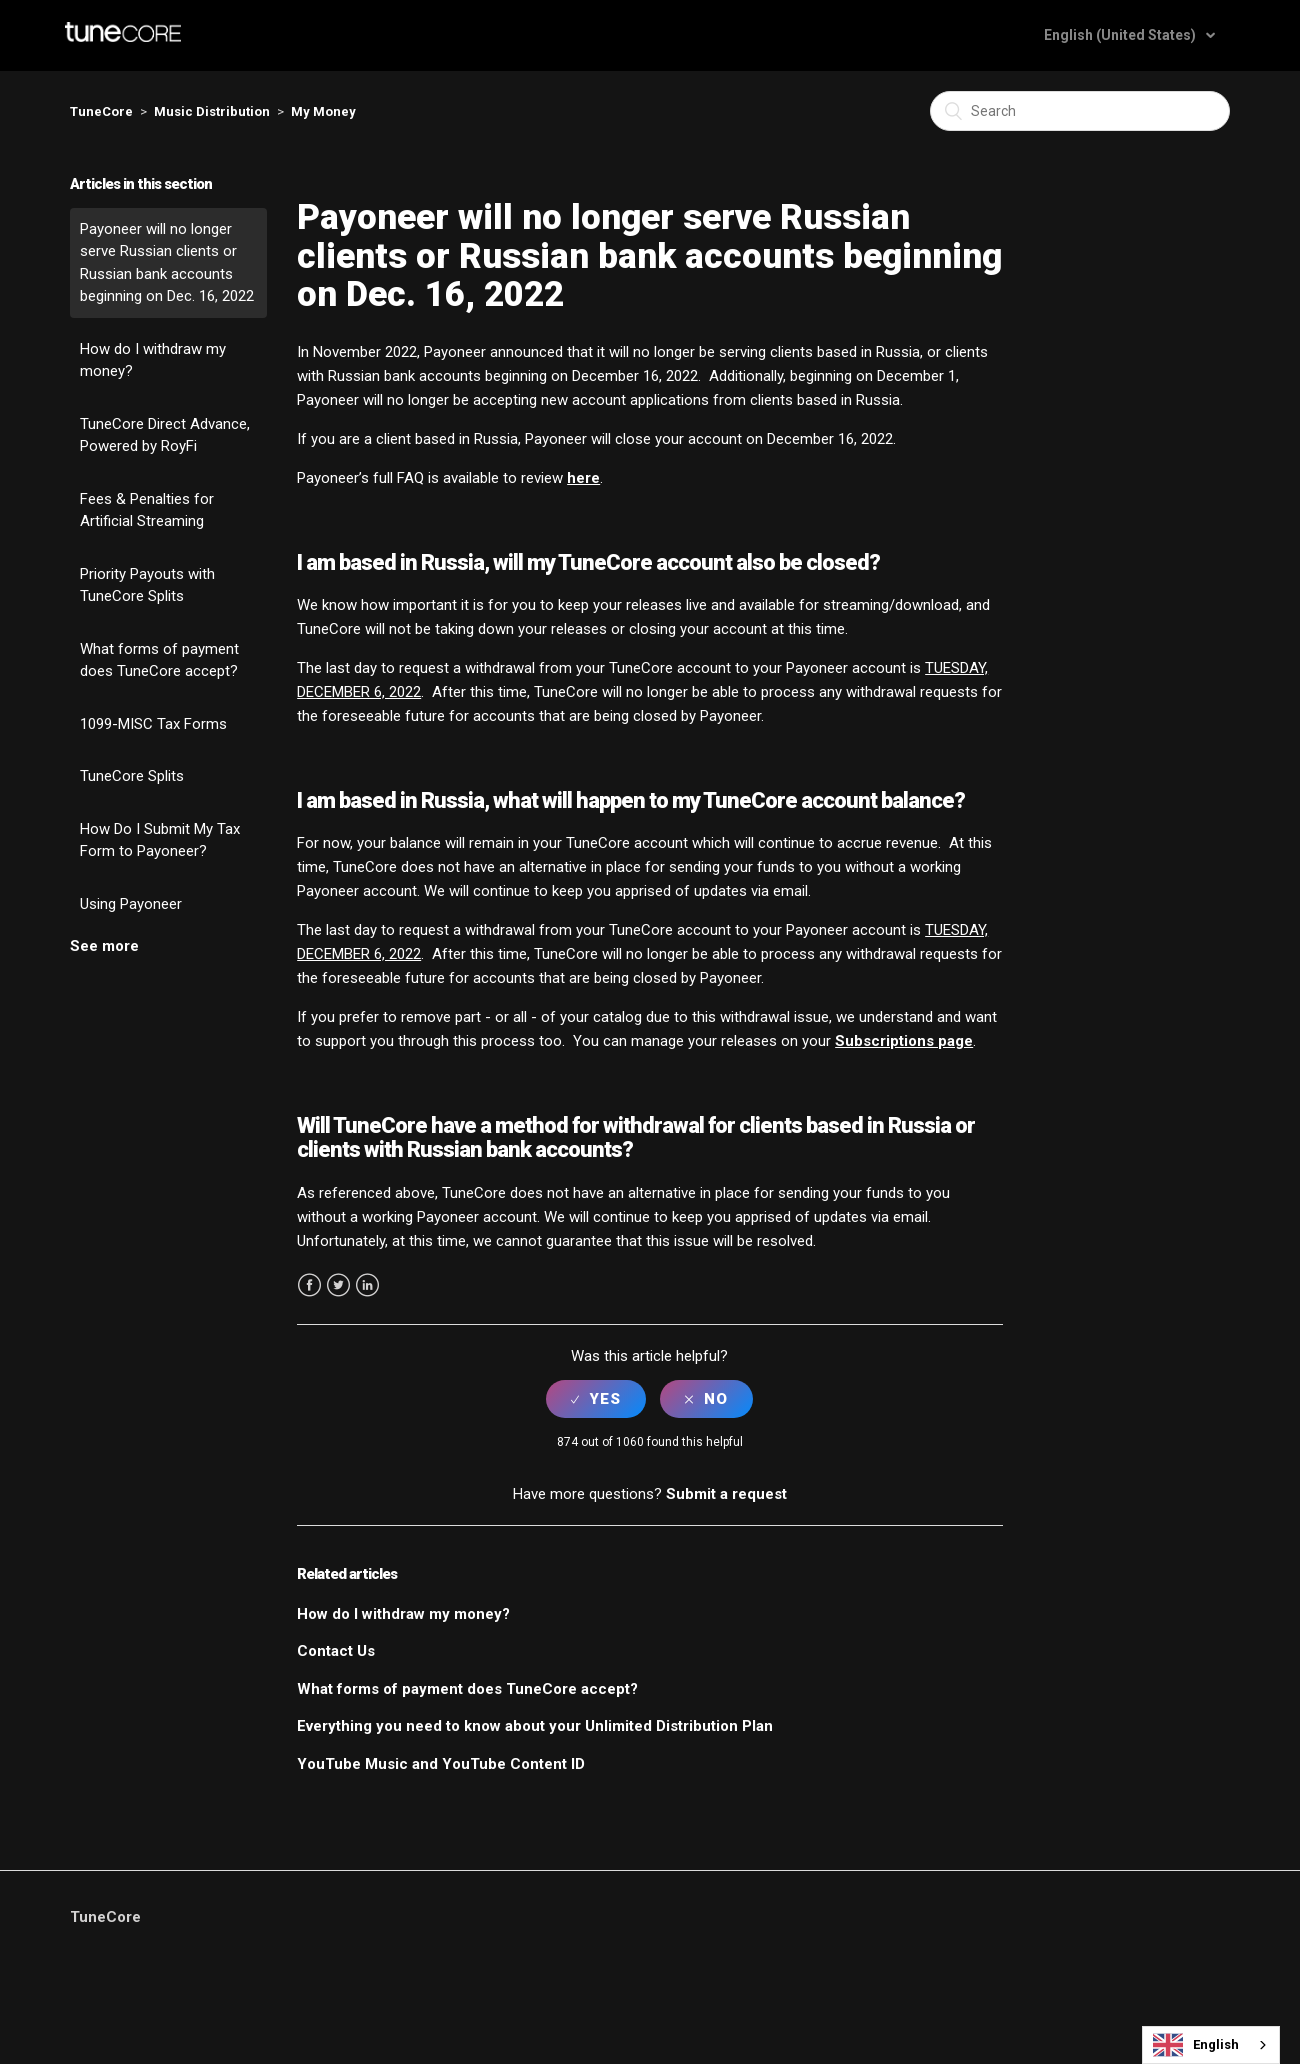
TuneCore (101, 111)
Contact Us (336, 1651)
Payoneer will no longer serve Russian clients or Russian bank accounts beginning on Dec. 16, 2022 (167, 263)
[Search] (1080, 111)
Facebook (309, 1285)
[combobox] (1211, 2045)
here (583, 478)
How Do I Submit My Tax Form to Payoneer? (160, 840)
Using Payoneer (131, 904)
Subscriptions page (904, 1041)
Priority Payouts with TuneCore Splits (147, 585)
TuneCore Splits (132, 776)
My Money (323, 111)
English (1196, 2045)
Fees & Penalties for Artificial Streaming (147, 510)
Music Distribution (212, 111)
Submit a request (726, 1494)
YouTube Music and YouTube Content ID (441, 1764)
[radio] (596, 1399)
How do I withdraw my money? (153, 360)
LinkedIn (367, 1285)
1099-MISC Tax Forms (153, 724)
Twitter (338, 1285)
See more (104, 946)
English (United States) (1121, 35)
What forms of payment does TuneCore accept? (159, 660)
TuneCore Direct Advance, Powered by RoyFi (165, 435)
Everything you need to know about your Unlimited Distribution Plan (535, 1726)
